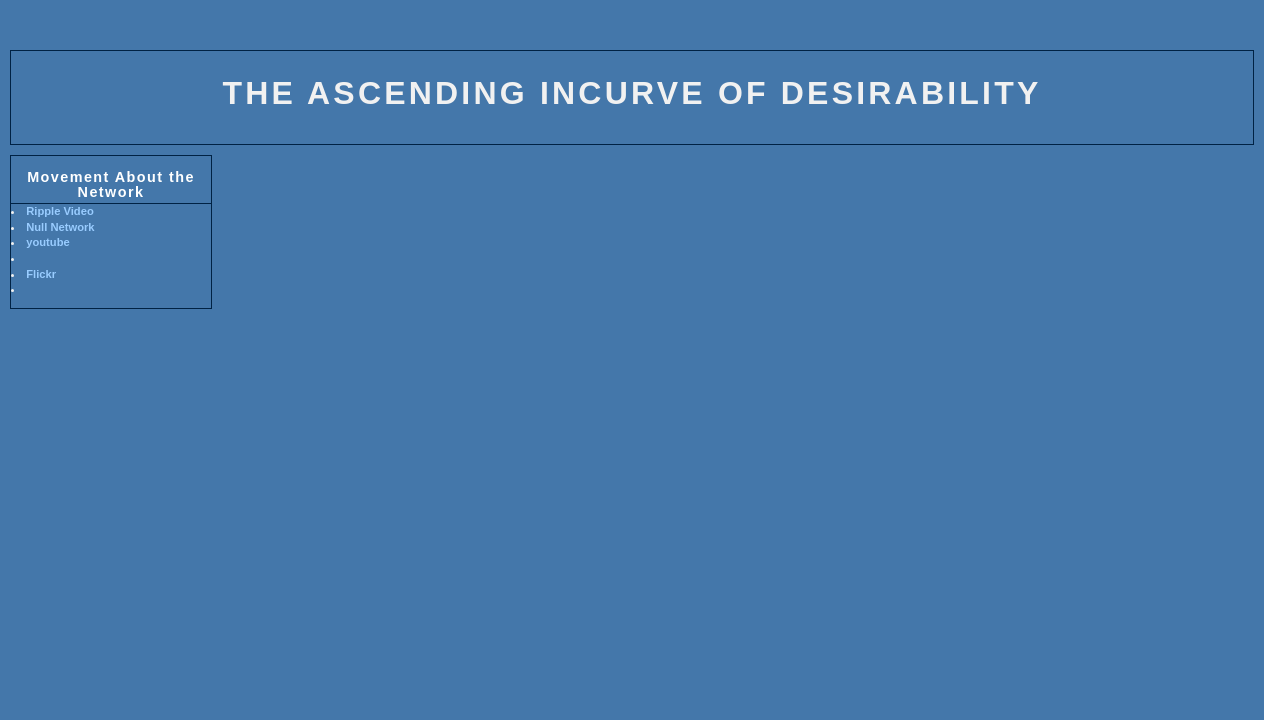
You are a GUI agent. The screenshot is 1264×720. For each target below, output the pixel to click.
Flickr (41, 274)
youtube (48, 242)
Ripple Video (60, 211)
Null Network (60, 227)
